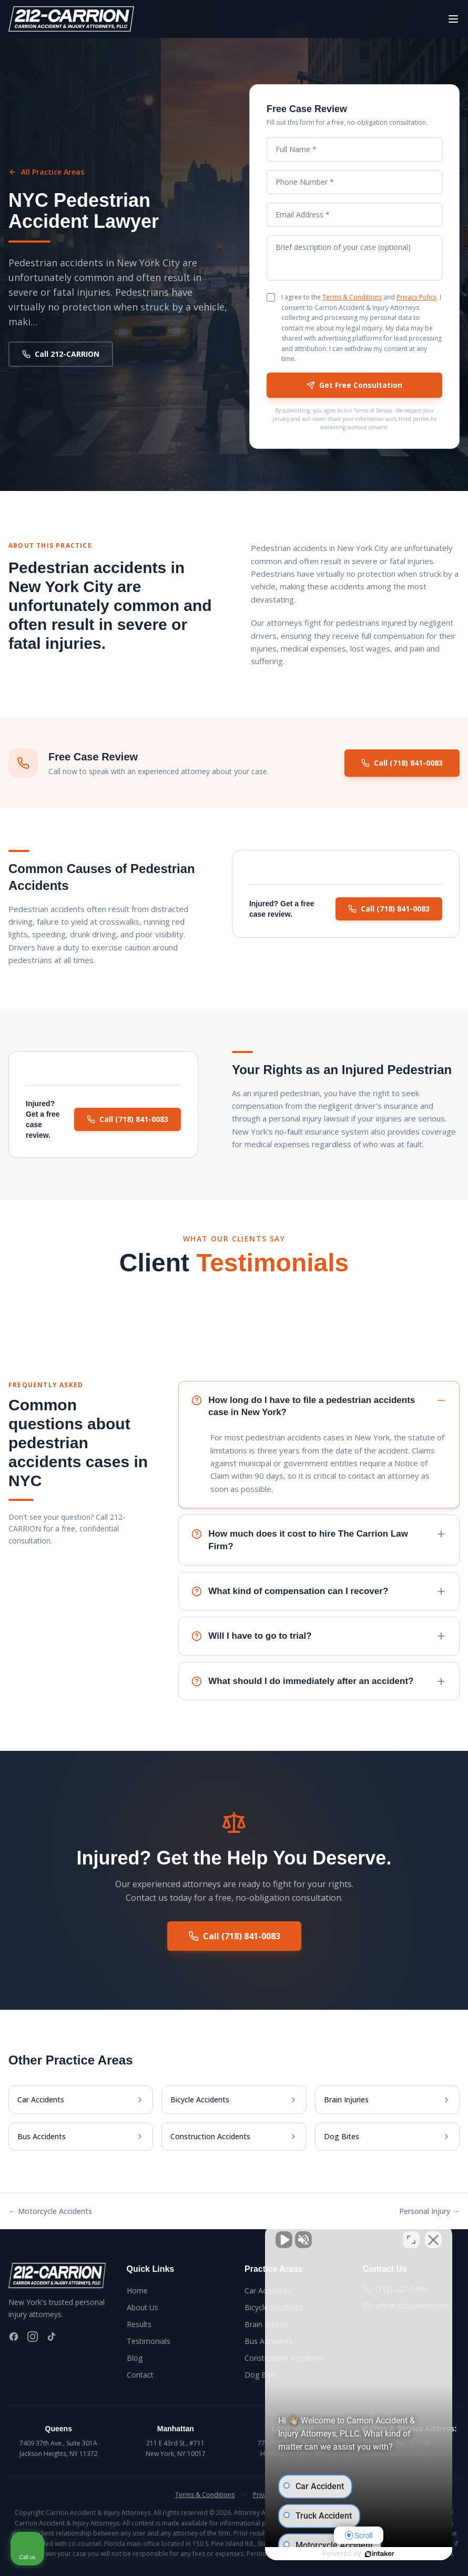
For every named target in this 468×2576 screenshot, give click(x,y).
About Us (142, 2307)
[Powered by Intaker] (378, 2554)
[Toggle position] (411, 2239)
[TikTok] (51, 2336)
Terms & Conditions (352, 297)
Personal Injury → (429, 2211)
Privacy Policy (416, 297)
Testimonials (148, 2341)
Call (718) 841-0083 (402, 764)
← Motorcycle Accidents (50, 2211)
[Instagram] (32, 2336)
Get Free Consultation (354, 385)
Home (137, 2291)
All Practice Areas (46, 172)
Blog (135, 2358)
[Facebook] (13, 2336)
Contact (140, 2375)
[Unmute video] (281, 2239)
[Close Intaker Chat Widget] (433, 2239)
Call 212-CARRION (60, 354)
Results (139, 2324)
